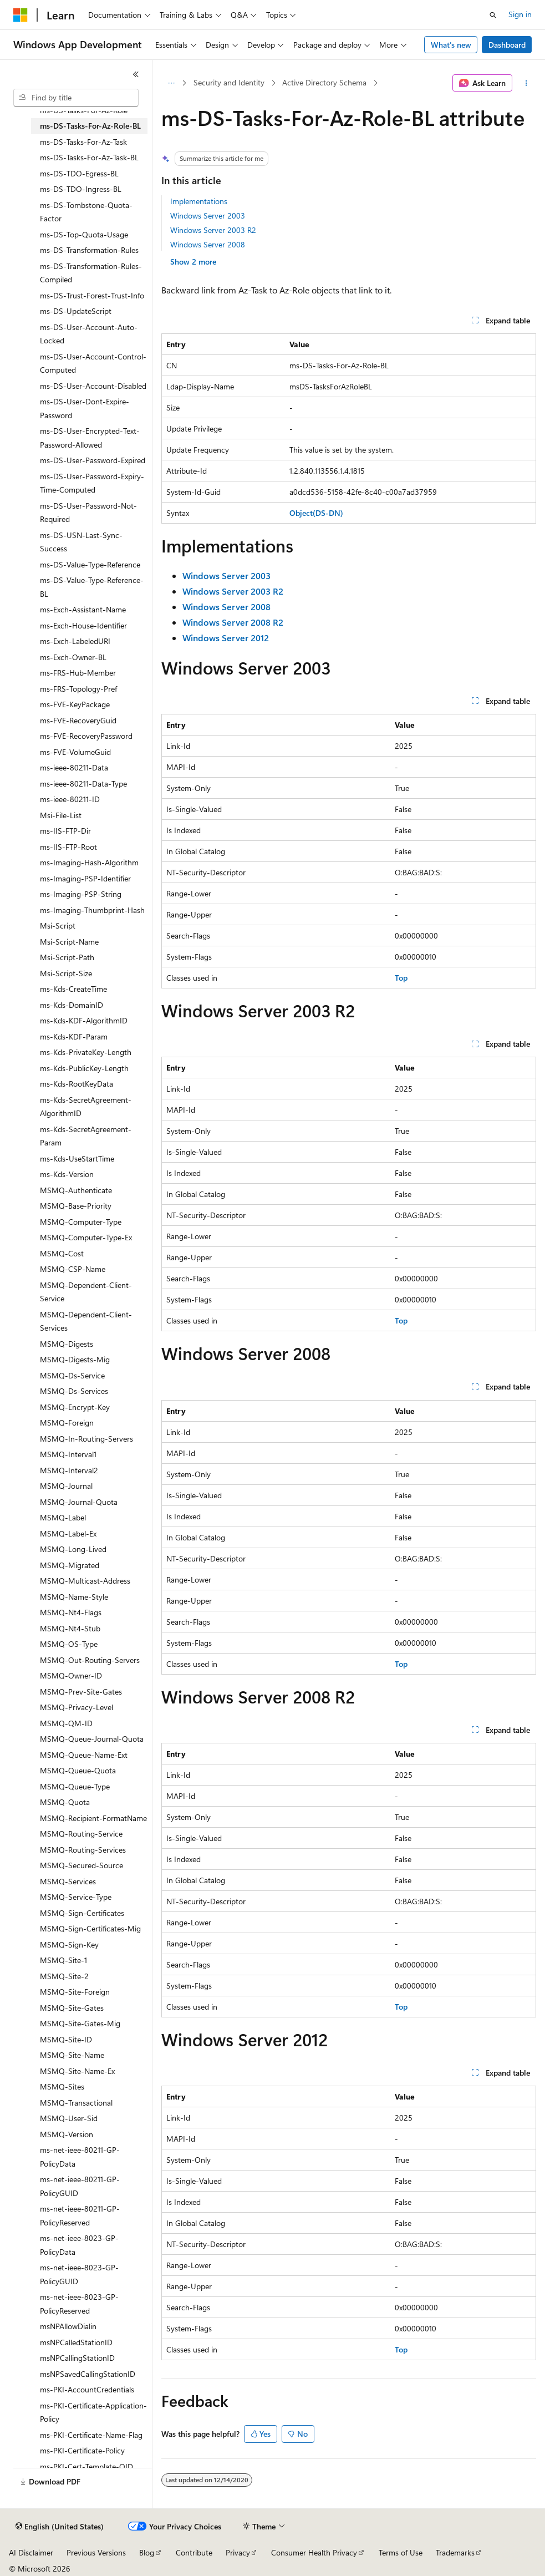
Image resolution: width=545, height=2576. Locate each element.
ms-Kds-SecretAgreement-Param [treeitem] (85, 1136)
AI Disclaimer (31, 2552)
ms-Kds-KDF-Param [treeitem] (74, 1036)
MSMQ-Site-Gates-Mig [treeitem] (80, 2023)
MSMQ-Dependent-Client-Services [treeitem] (86, 1321)
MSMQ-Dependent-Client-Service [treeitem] (86, 1292)
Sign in (520, 14)
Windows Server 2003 (207, 215)
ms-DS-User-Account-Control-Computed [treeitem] (93, 363)
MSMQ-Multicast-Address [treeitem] (85, 1580)
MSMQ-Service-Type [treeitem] (75, 1897)
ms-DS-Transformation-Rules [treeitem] (89, 250)
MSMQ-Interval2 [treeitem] (69, 1470)
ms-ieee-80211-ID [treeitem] (70, 799)
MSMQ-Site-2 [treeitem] (64, 1976)
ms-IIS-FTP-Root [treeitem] (68, 846)
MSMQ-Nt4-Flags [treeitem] (70, 1612)
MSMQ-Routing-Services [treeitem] (83, 1849)
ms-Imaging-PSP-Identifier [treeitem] (85, 878)
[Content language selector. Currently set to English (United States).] (59, 2527)
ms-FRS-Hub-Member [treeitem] (78, 672)
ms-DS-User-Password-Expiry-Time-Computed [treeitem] (92, 483)
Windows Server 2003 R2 (213, 230)
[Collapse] (135, 74)
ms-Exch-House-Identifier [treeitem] (83, 625)
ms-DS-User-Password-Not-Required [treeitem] (88, 512)
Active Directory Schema (324, 82)
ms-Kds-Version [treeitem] (67, 1174)
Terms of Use (400, 2552)
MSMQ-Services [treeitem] (68, 1881)
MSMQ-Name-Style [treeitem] (74, 1596)
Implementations (198, 201)
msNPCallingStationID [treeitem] (77, 2357)
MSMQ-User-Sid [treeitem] (69, 2118)
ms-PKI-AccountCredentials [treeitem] (87, 2389)
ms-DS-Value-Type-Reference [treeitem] (90, 564)
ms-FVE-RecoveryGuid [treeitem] (78, 720)
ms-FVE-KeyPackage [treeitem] (75, 704)
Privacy (238, 2552)
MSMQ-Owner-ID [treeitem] (71, 1675)
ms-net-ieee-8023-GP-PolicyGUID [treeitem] (79, 2274)
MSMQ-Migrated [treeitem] (69, 1565)
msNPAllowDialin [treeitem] (68, 2326)
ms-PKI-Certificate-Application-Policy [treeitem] (93, 2412)
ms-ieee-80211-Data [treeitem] (74, 767)
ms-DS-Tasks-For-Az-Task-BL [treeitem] (89, 157)
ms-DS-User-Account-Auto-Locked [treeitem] (88, 334)
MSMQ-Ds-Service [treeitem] (72, 1375)
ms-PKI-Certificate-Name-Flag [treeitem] (91, 2435)
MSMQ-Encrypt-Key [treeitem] (75, 1407)
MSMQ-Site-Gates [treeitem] (72, 2007)
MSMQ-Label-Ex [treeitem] (68, 1533)
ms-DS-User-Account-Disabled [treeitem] (93, 386)
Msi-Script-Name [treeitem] (69, 941)
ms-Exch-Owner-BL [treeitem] (73, 657)
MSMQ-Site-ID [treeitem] (66, 2039)
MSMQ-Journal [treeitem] (66, 1485)
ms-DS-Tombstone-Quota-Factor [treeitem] (86, 212)
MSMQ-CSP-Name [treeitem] (72, 1269)
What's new (451, 44)
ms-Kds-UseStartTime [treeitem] (77, 1158)
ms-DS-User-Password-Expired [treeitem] (92, 460)
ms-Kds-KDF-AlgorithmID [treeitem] (84, 1020)
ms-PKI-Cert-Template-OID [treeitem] (86, 2466)
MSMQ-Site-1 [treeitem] (63, 1960)
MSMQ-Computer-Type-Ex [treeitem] (86, 1237)
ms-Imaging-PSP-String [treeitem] (80, 894)
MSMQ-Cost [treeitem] (62, 1253)
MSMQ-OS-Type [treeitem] (69, 1644)
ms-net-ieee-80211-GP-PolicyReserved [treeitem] (80, 2215)
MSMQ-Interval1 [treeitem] (68, 1454)
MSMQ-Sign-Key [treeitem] (69, 1944)
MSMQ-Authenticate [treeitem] (76, 1190)
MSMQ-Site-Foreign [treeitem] (75, 1991)
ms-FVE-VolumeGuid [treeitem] (75, 752)
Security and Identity (228, 82)
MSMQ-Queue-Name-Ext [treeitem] (84, 1755)
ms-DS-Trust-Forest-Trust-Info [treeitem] (92, 295)
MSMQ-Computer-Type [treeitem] (80, 1221)
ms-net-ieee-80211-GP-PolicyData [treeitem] (80, 2156)
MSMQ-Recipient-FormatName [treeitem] (93, 1818)
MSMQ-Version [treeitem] (66, 2134)
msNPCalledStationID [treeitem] (76, 2342)
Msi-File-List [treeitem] (61, 815)
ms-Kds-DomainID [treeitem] (71, 1005)
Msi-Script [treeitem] (57, 925)
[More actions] (526, 83)
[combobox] (76, 98)
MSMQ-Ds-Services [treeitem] (74, 1391)
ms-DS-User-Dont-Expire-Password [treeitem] (84, 408)
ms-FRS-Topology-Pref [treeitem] (78, 688)
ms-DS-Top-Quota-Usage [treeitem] (84, 234)
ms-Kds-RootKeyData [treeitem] (76, 1083)
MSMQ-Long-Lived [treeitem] (73, 1549)
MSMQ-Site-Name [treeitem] (72, 2055)
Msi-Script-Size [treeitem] (66, 973)
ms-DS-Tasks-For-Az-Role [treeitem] (84, 110)
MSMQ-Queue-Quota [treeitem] (78, 1770)
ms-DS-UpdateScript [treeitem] (75, 311)
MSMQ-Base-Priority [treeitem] (75, 1205)
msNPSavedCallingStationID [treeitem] (87, 2374)
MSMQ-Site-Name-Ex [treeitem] (77, 2071)
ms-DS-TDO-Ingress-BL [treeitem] (80, 189)
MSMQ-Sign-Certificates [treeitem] (82, 1913)
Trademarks (455, 2552)
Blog (146, 2552)
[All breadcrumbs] (171, 83)
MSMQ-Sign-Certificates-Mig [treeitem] (90, 1928)
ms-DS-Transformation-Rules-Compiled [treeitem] (91, 273)
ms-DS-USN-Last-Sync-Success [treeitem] (81, 542)
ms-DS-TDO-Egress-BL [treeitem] (79, 173)
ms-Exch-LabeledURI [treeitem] (75, 641)
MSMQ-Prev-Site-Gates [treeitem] (81, 1691)
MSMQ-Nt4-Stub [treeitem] (70, 1628)
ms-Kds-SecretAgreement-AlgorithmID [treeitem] (85, 1106)
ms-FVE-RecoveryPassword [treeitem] (86, 736)
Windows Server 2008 (207, 244)
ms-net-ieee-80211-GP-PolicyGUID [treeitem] (80, 2186)
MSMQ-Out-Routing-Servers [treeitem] (90, 1660)
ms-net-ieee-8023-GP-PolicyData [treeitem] (79, 2245)
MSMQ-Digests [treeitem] (66, 1343)
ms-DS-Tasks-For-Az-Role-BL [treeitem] (90, 125)
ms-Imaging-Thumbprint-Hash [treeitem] (92, 910)
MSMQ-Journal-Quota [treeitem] (79, 1502)
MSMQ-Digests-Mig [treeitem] (75, 1359)
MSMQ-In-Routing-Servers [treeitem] (86, 1438)
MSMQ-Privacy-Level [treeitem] (76, 1707)
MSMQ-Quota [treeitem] (65, 1802)
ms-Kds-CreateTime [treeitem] (73, 988)
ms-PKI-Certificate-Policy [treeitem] (82, 2450)
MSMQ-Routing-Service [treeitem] (81, 1833)
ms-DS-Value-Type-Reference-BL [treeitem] (92, 587)
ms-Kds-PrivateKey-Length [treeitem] (85, 1052)
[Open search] (493, 15)
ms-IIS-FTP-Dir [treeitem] (65, 830)
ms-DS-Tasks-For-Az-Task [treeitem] (83, 141)
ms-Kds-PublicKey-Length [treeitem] (84, 1068)
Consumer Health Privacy (314, 2552)
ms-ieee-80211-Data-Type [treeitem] (83, 783)
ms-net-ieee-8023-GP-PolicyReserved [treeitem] (79, 2303)
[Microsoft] (20, 15)
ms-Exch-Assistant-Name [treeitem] (83, 609)
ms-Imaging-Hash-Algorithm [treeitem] (89, 862)
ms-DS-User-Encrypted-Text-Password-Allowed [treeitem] (90, 437)
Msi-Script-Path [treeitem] (67, 957)
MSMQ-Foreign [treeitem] (67, 1422)
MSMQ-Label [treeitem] (63, 1517)
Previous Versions (96, 2552)
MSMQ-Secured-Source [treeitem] (81, 1865)
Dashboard (507, 44)
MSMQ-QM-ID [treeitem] (66, 1723)
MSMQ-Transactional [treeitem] (76, 2102)
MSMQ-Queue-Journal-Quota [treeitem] (92, 1738)
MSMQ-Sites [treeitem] (62, 2086)
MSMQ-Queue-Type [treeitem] (75, 1786)
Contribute (194, 2552)
